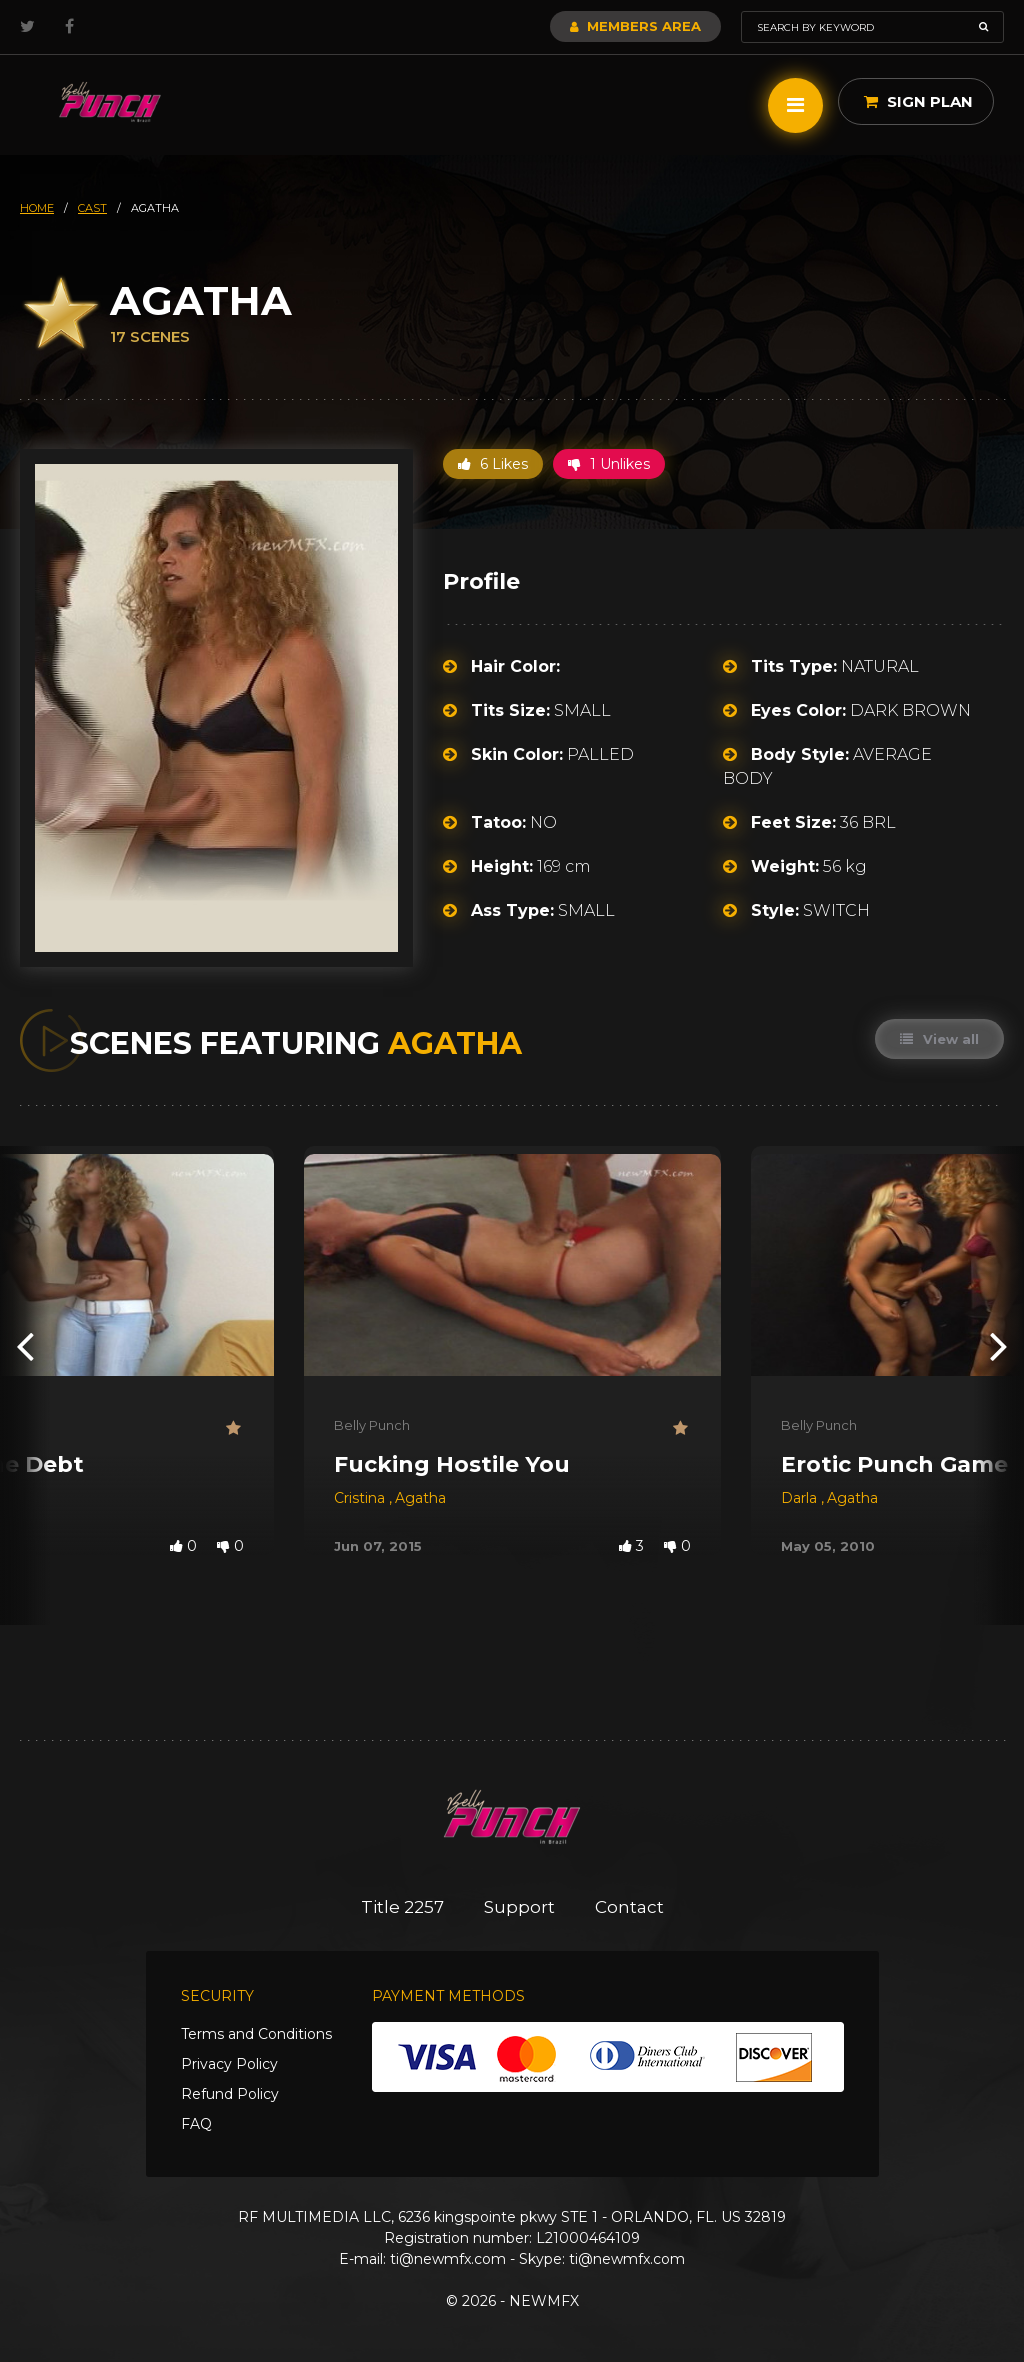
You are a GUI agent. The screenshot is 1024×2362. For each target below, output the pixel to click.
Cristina (361, 1498)
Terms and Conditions (256, 2034)
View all (939, 1039)
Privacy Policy (229, 2064)
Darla (801, 1498)
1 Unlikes (609, 464)
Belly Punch (372, 1425)
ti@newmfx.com (448, 2259)
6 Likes (493, 464)
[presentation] (25, 1344)
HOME (37, 208)
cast (92, 208)
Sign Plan (918, 101)
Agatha (420, 1498)
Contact (629, 1907)
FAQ (196, 2124)
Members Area (635, 26)
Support (519, 1907)
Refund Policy (230, 2094)
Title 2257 (402, 1907)
